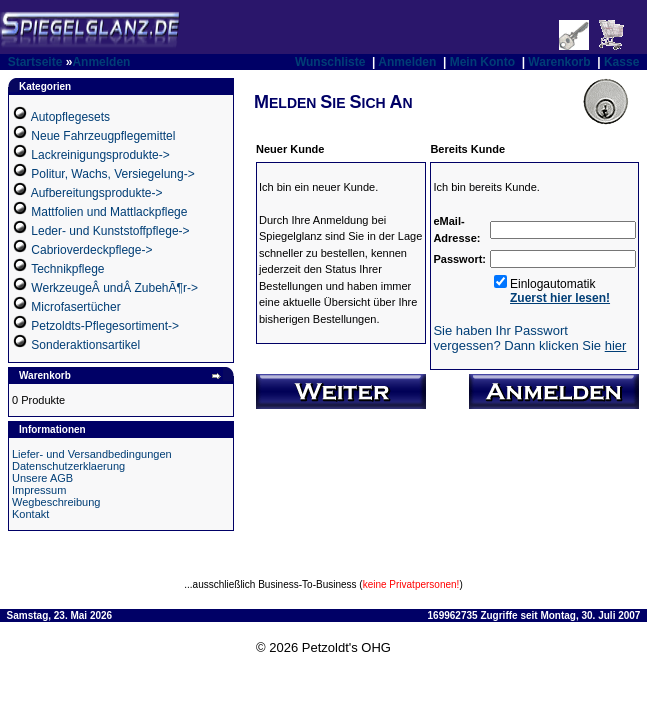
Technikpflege (67, 269)
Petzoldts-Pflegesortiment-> (105, 326)
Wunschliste (330, 62)
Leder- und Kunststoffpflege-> (110, 231)
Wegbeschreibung (56, 502)
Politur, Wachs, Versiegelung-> (112, 174)
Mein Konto (482, 62)
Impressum (39, 490)
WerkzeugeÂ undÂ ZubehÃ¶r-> (114, 288)
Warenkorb (559, 62)
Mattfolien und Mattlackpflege (109, 212)
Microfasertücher (75, 307)
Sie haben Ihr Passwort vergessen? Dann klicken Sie (529, 338)
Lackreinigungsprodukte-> (100, 155)
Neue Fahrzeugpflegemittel (103, 136)
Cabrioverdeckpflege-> (91, 250)
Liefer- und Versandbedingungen (92, 454)
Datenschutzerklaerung (68, 466)
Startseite (35, 62)
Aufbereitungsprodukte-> (97, 193)
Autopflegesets (70, 117)
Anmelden (101, 62)
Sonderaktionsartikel (85, 345)
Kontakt (30, 514)
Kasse (621, 62)
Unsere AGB (42, 478)
